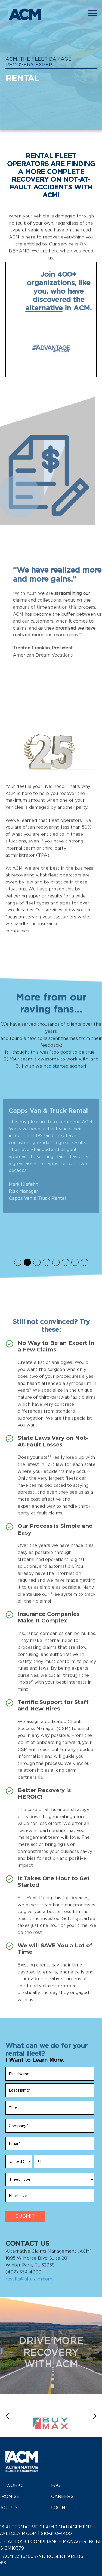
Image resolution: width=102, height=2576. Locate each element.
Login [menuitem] (58, 2507)
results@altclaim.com (28, 2293)
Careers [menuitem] (62, 2496)
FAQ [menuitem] (56, 2485)
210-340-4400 (56, 2533)
